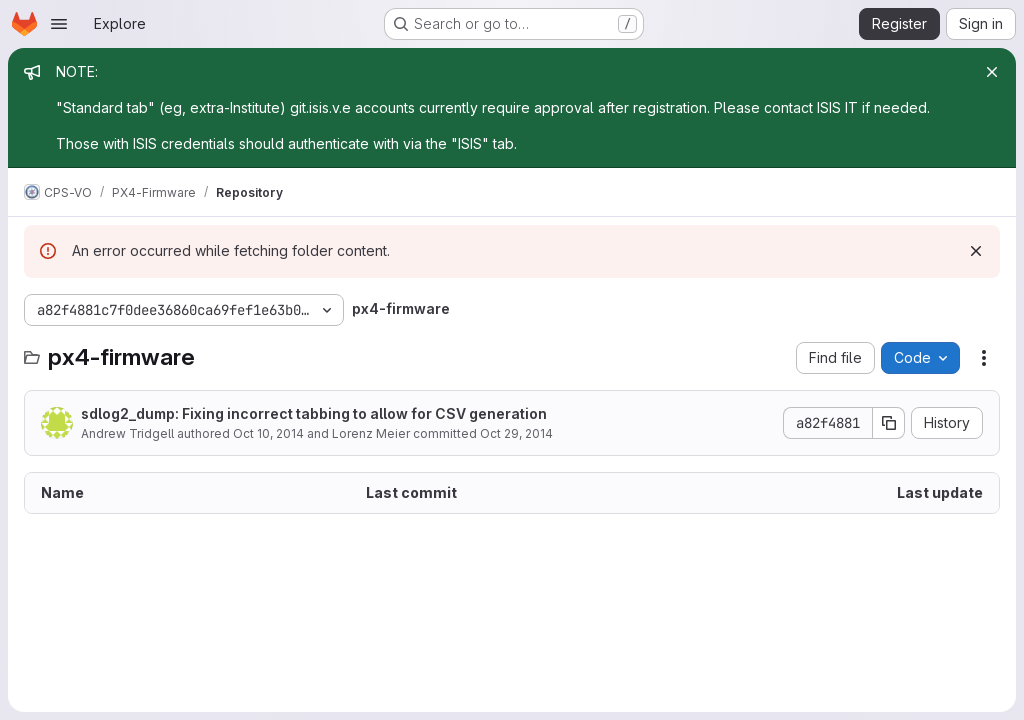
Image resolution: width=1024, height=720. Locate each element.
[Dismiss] (976, 251)
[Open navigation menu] (59, 24)
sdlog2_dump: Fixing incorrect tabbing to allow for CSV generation (314, 413)
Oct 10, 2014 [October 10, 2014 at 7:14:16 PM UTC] (268, 433)
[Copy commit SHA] (889, 423)
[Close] (992, 72)
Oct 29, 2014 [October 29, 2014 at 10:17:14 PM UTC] (516, 433)
